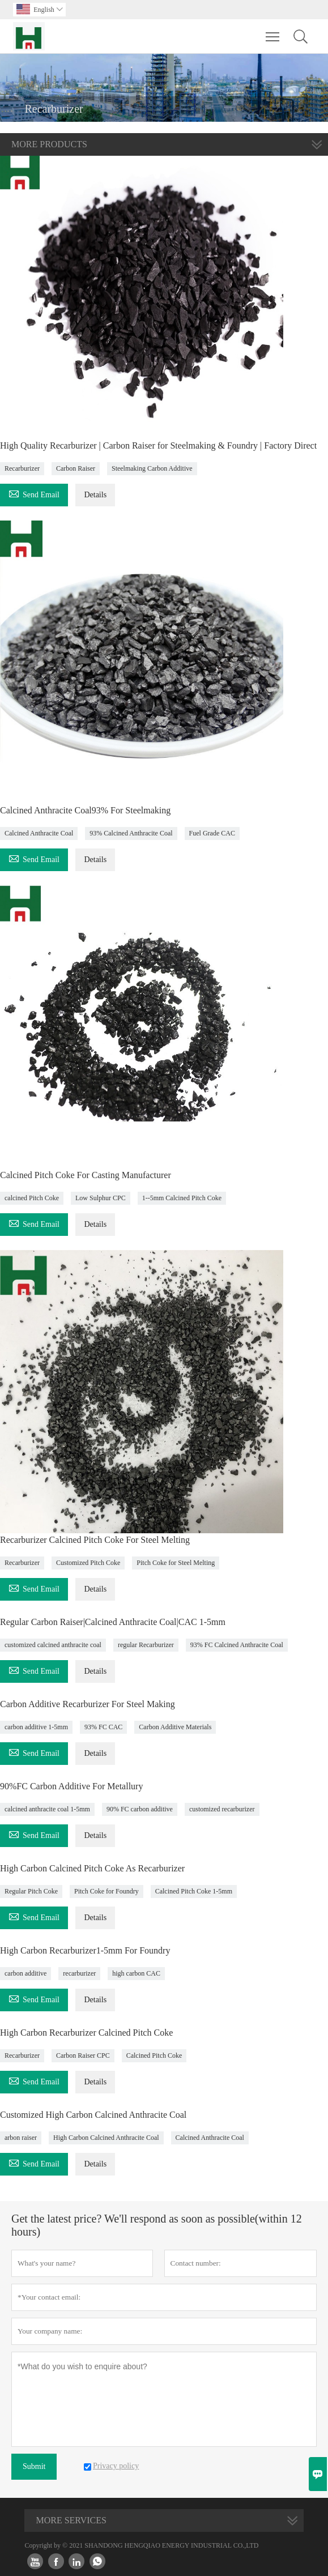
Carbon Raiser (75, 468)
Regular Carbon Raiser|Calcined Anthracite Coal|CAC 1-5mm (112, 1622)
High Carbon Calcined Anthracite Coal (106, 2138)
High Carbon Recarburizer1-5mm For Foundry (85, 1950)
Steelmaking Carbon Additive (152, 468)
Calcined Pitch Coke (154, 2055)
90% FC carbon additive (140, 1809)
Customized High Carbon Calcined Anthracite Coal (93, 2114)
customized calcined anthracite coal (53, 1645)
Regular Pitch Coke (31, 1891)
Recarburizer (22, 468)
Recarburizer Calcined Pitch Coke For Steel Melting (95, 1540)
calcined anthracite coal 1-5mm (47, 1809)
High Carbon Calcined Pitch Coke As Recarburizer (92, 1868)
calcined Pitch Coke (32, 1198)
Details (95, 495)
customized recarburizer (222, 1809)
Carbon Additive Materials (175, 1727)
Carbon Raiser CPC (83, 2055)
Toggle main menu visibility (273, 31)
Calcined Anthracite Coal (39, 833)
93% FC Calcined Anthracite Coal (236, 1645)
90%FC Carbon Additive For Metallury (71, 1786)
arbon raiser (21, 2138)
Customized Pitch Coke (88, 1563)
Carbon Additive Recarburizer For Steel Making (87, 1704)
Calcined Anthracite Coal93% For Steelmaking (85, 810)
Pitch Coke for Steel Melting (176, 1563)
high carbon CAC (136, 1973)
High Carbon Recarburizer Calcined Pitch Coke (86, 2032)
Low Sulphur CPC (100, 1198)
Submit (34, 2466)
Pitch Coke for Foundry (106, 1891)
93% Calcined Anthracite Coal (131, 833)
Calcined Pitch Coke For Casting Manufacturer (85, 1175)
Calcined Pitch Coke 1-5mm (193, 1891)
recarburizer (79, 1973)
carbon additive (25, 1973)
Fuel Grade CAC (212, 833)
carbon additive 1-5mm (36, 1727)
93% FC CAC (103, 1727)
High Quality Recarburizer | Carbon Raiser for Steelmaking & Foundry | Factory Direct (158, 445)
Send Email (33, 493)
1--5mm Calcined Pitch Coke (181, 1198)
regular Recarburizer (146, 1645)
